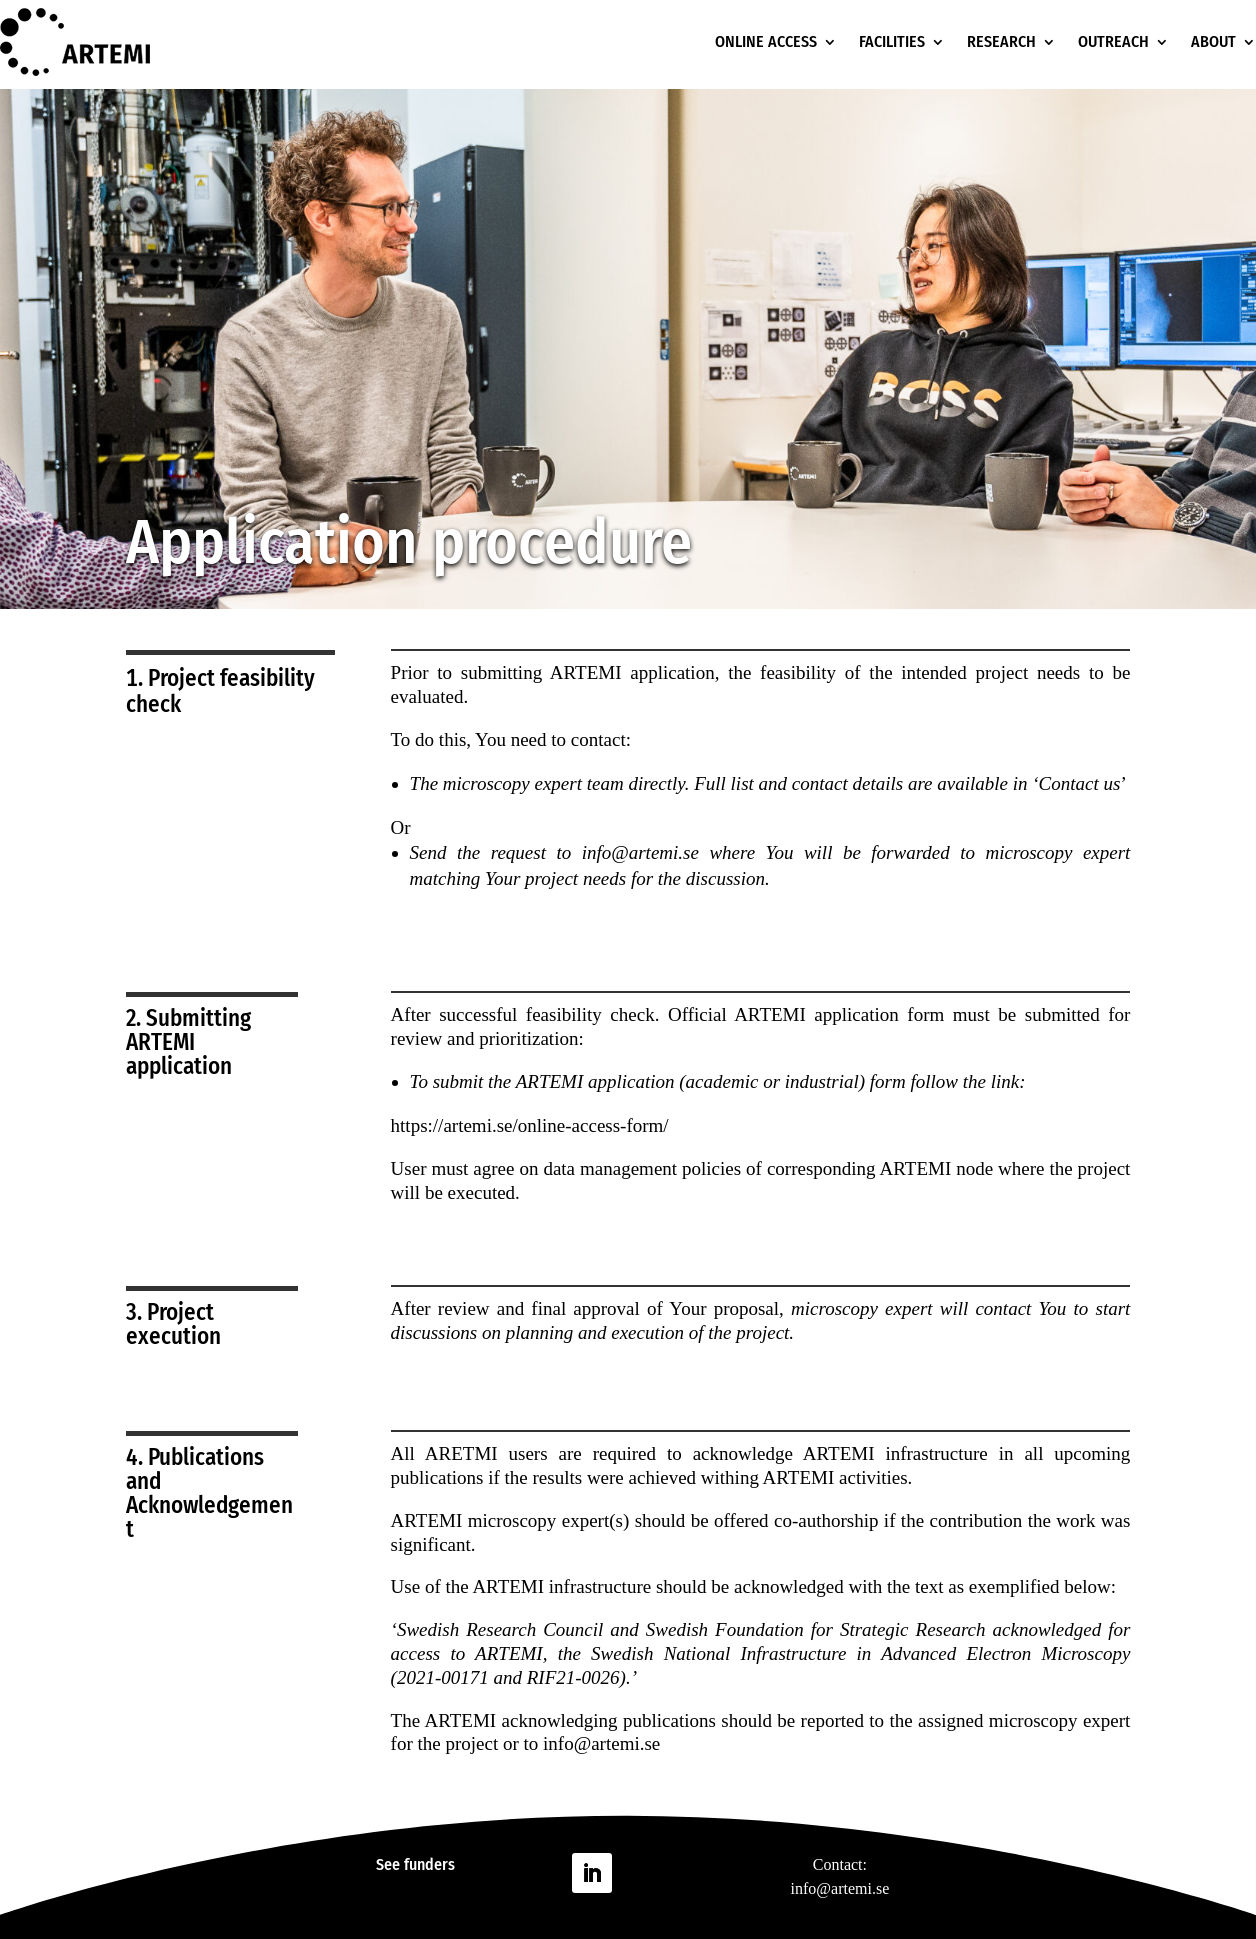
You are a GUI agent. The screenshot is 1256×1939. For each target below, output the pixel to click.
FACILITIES (892, 41)
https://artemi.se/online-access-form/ (530, 1125)
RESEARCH (1001, 41)
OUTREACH (1113, 41)
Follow (652, 1871)
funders (429, 1864)
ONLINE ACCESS (766, 41)
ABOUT (1213, 41)
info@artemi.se (601, 1743)
